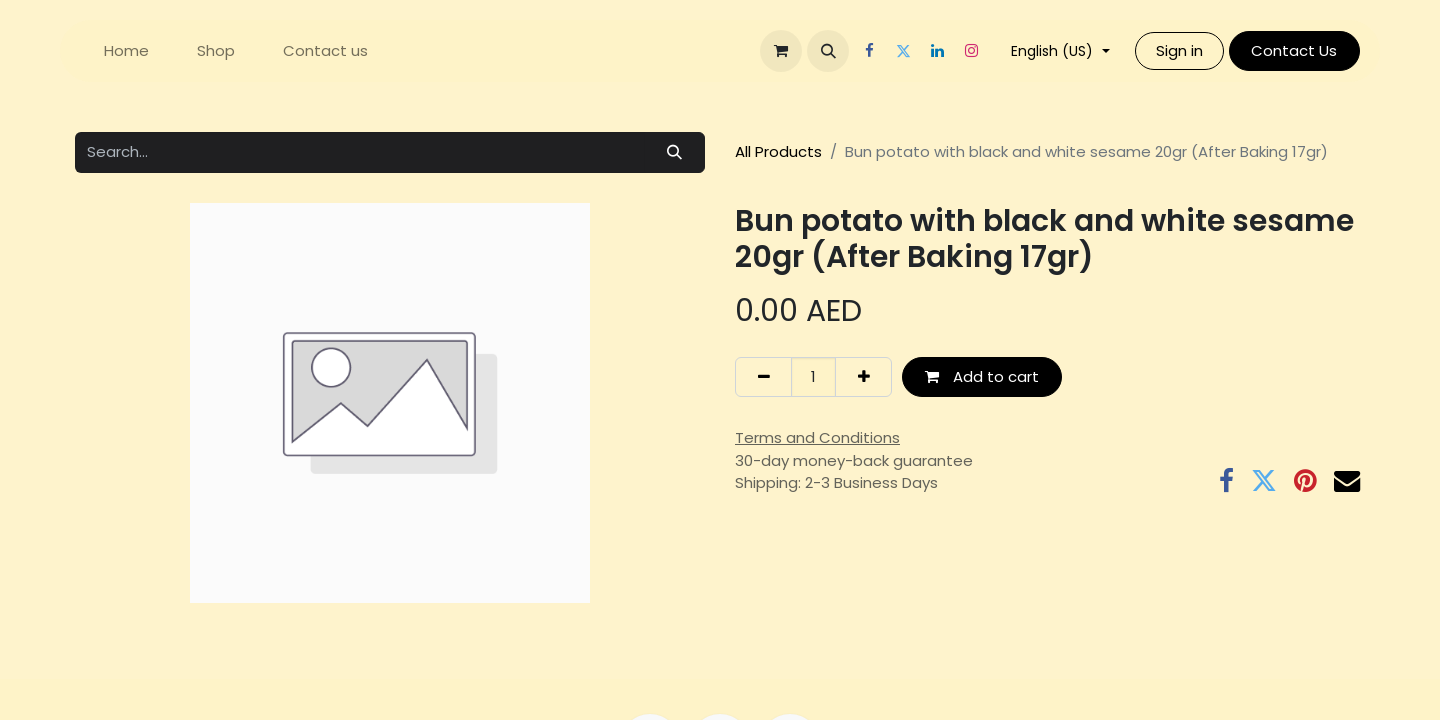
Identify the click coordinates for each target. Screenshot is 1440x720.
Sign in (1179, 50)
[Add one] (863, 377)
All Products (778, 151)
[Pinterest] (1305, 481)
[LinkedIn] (937, 51)
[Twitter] (903, 51)
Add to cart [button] (982, 376)
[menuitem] (126, 51)
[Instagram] (971, 51)
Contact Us (1294, 50)
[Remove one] (763, 377)
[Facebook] (869, 51)
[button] (828, 51)
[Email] (1347, 481)
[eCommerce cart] (781, 51)
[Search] (675, 152)
